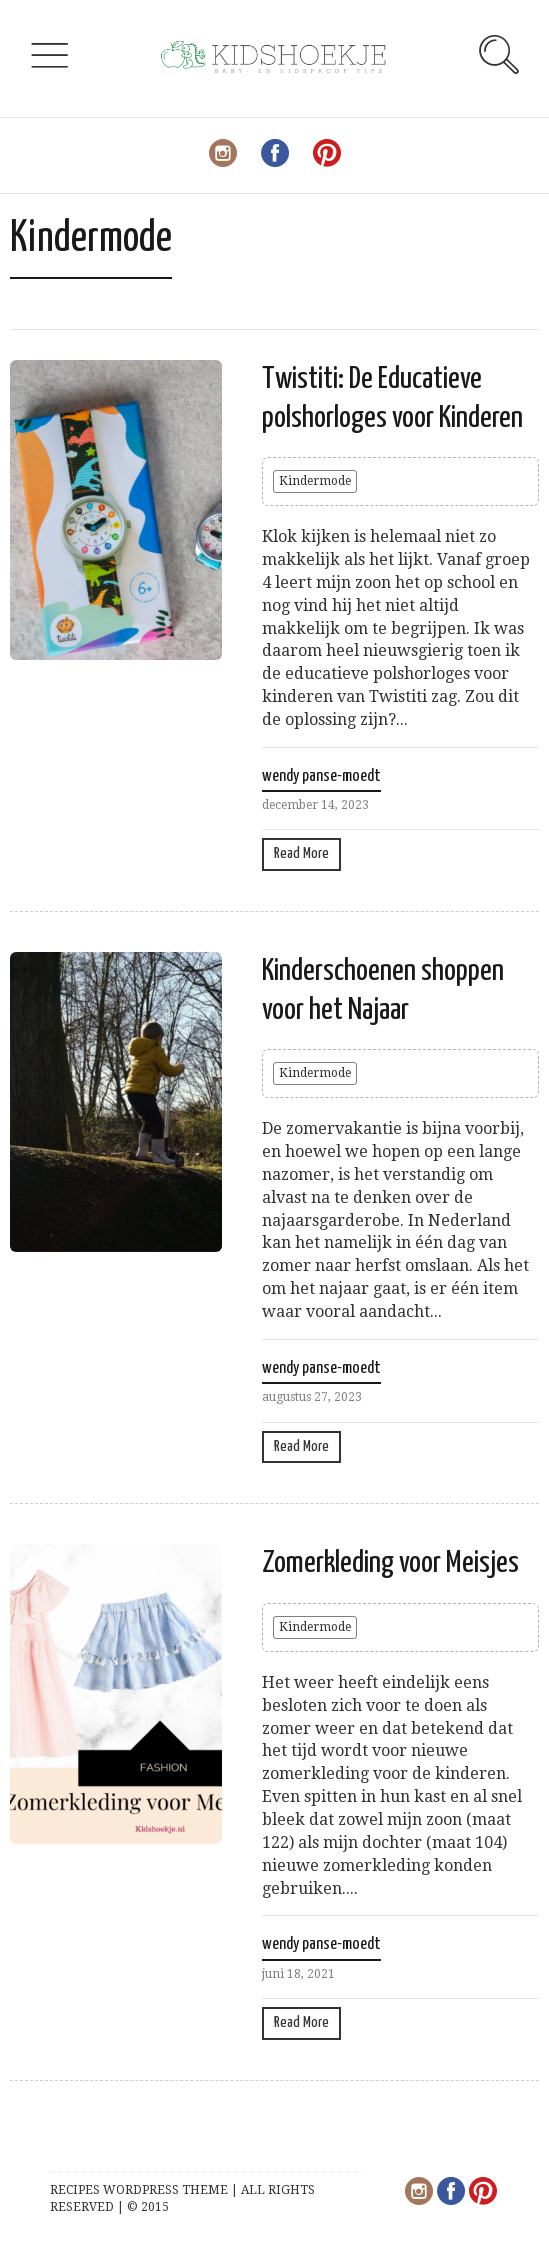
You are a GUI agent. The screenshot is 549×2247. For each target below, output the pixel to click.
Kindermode (315, 481)
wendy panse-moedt (321, 776)
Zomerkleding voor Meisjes (390, 1563)
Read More (301, 853)
